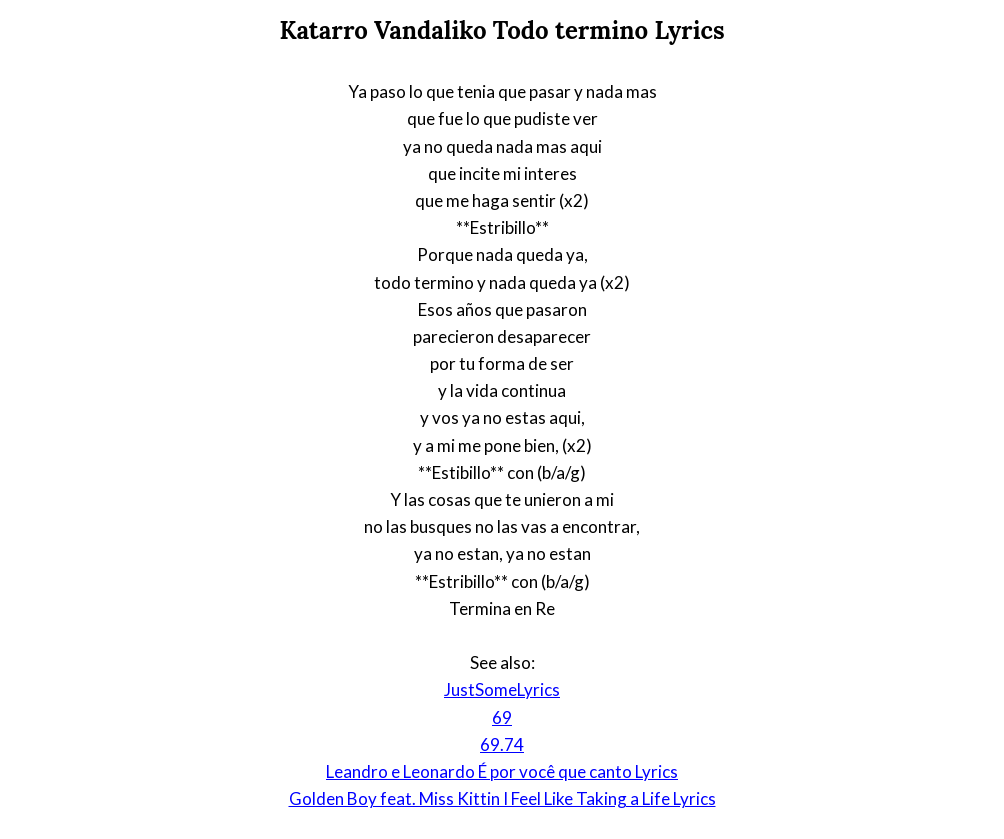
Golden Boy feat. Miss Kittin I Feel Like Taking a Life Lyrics (502, 798)
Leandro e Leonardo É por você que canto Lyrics (502, 771)
